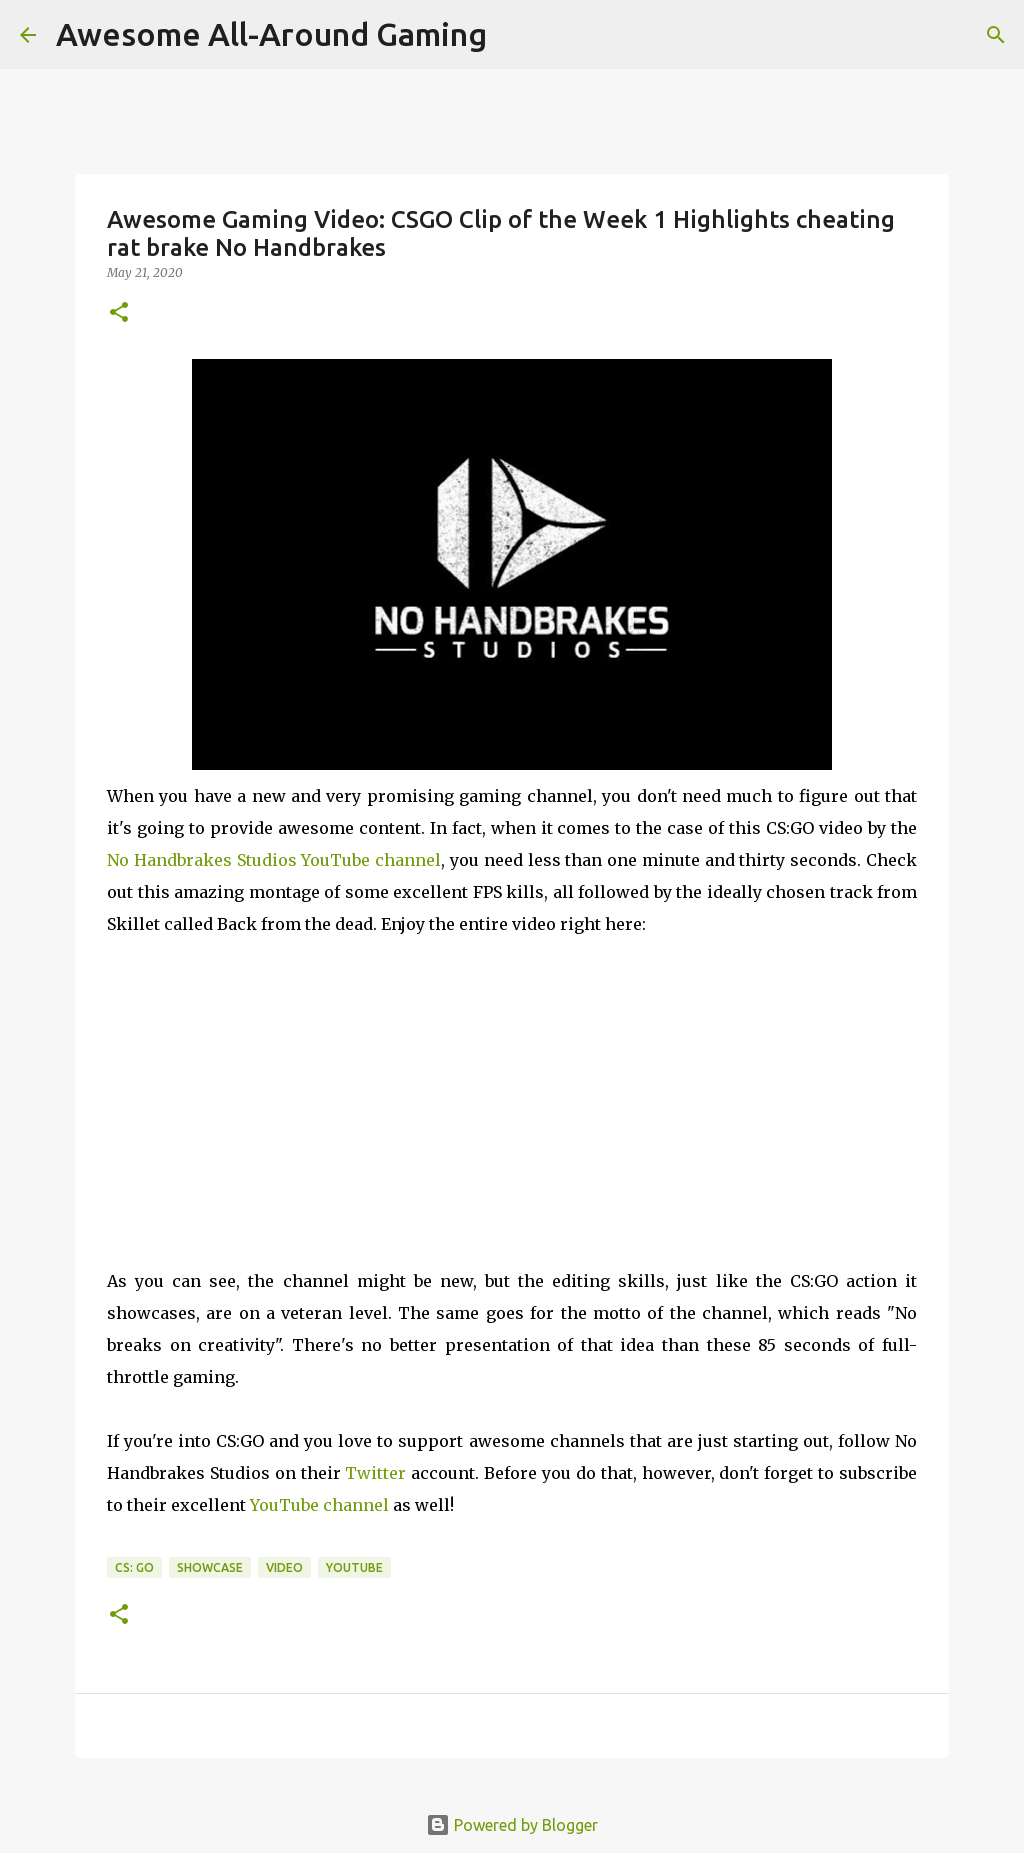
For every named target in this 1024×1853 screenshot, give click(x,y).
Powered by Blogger (512, 1825)
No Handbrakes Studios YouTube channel (274, 860)
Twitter (375, 1473)
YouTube (354, 1567)
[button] (119, 313)
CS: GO (134, 1567)
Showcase (210, 1567)
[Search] (996, 35)
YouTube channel (319, 1505)
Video (284, 1567)
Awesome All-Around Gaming (271, 34)
